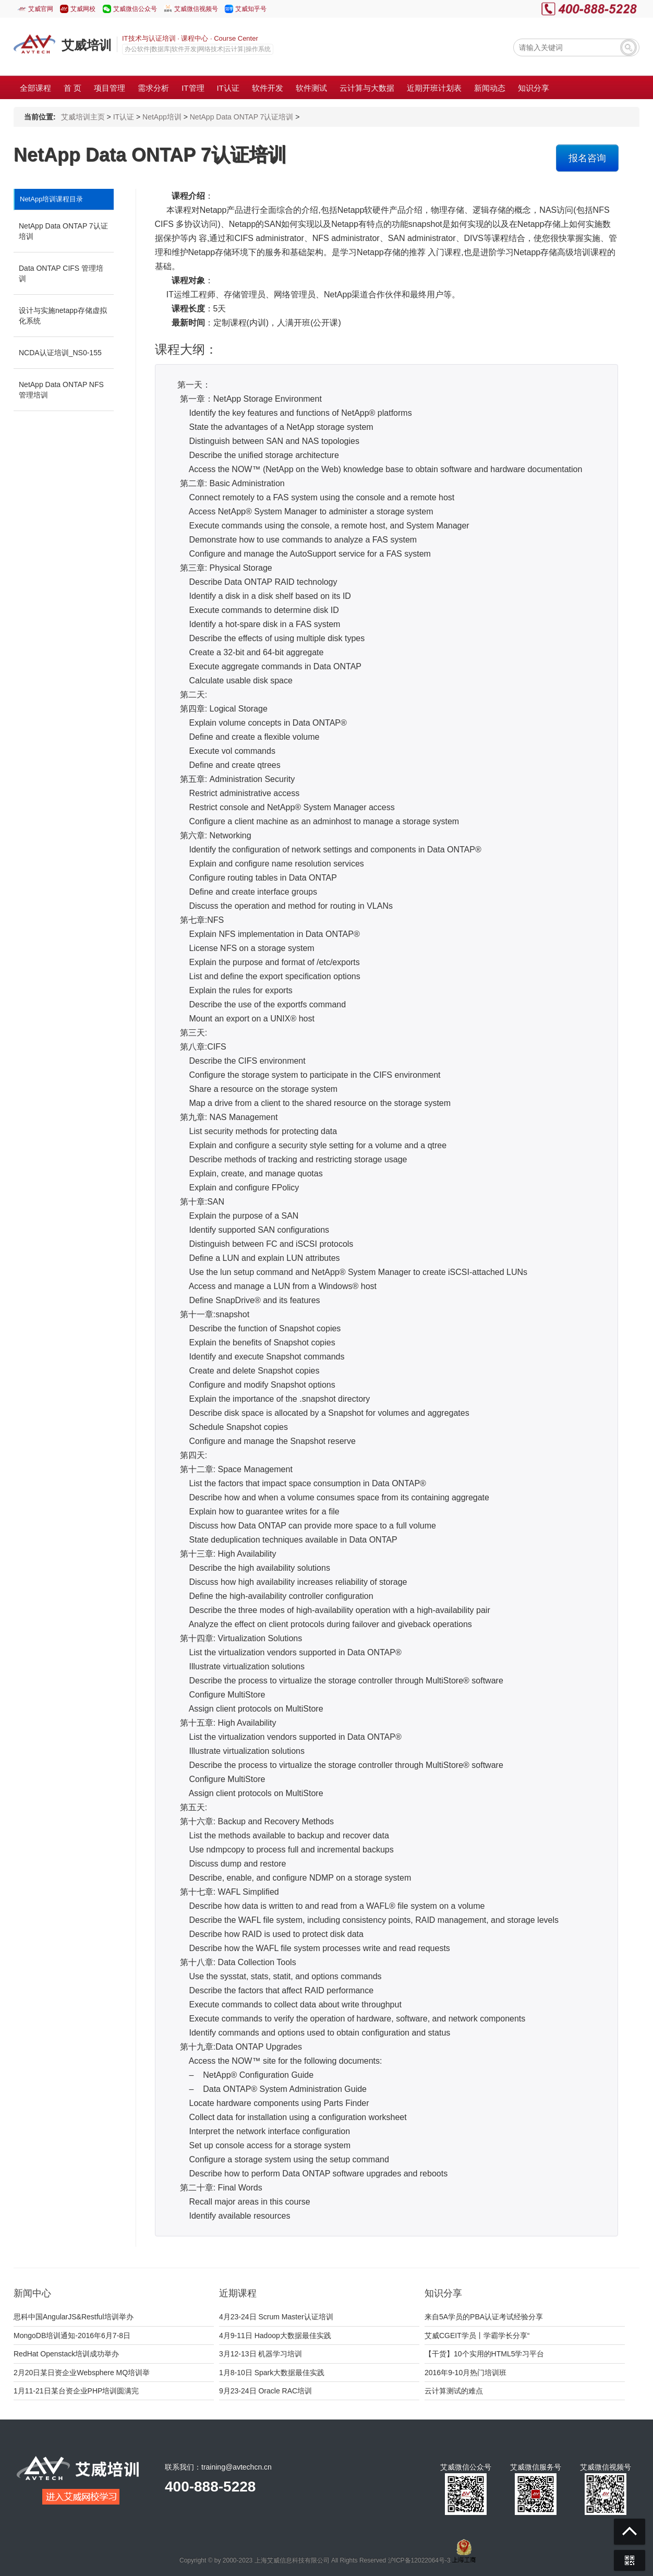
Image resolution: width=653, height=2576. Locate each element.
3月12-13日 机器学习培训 (260, 2354)
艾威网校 (82, 9)
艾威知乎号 (251, 9)
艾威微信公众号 (135, 9)
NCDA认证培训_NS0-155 (60, 352)
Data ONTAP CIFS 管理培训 (61, 273)
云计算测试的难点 (454, 2391)
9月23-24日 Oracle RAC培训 (265, 2391)
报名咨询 (587, 158)
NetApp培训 (162, 117)
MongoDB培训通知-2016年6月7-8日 (72, 2335)
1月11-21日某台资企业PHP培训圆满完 (76, 2391)
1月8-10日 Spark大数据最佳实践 (271, 2372)
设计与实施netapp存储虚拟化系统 (63, 315)
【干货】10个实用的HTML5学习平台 (484, 2354)
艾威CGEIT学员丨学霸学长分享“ (477, 2335)
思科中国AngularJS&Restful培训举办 (74, 2317)
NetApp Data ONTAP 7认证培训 (242, 117)
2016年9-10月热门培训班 (465, 2372)
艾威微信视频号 (196, 9)
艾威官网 (40, 9)
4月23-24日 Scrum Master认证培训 (276, 2317)
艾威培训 (87, 45)
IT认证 (123, 117)
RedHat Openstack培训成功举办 (66, 2354)
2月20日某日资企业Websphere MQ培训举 (82, 2372)
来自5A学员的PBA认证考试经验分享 (484, 2317)
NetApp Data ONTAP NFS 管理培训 (61, 389)
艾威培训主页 (83, 117)
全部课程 (35, 87)
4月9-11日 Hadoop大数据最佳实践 (275, 2335)
